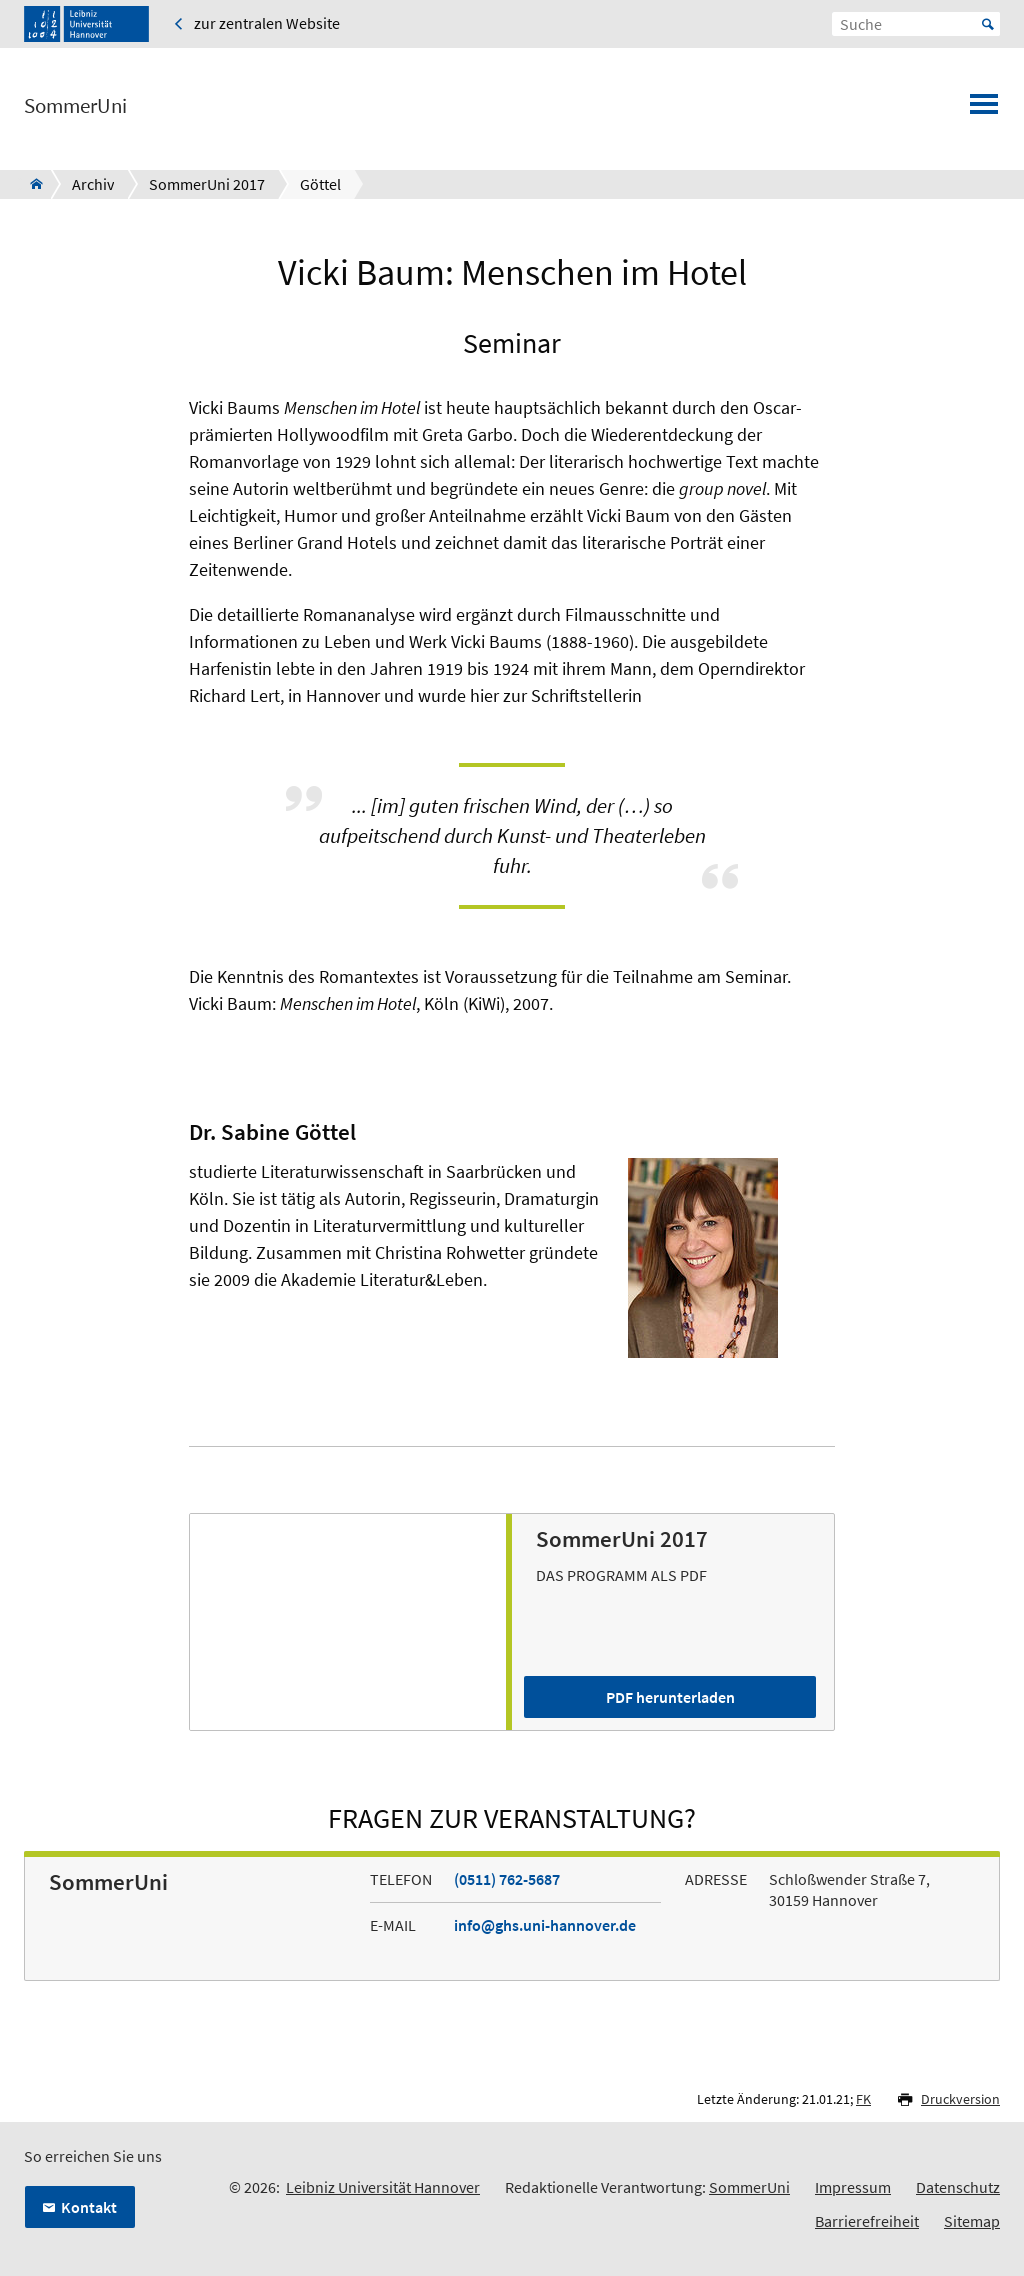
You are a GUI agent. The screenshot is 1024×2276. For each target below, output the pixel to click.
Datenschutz (958, 2187)
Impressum (853, 2187)
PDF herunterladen (670, 1697)
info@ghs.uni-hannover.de (545, 1925)
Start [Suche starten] (988, 24)
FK (863, 2099)
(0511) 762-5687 (507, 1879)
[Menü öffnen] (984, 110)
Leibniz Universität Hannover (383, 2187)
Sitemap (972, 2221)
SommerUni (75, 106)
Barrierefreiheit (867, 2221)
